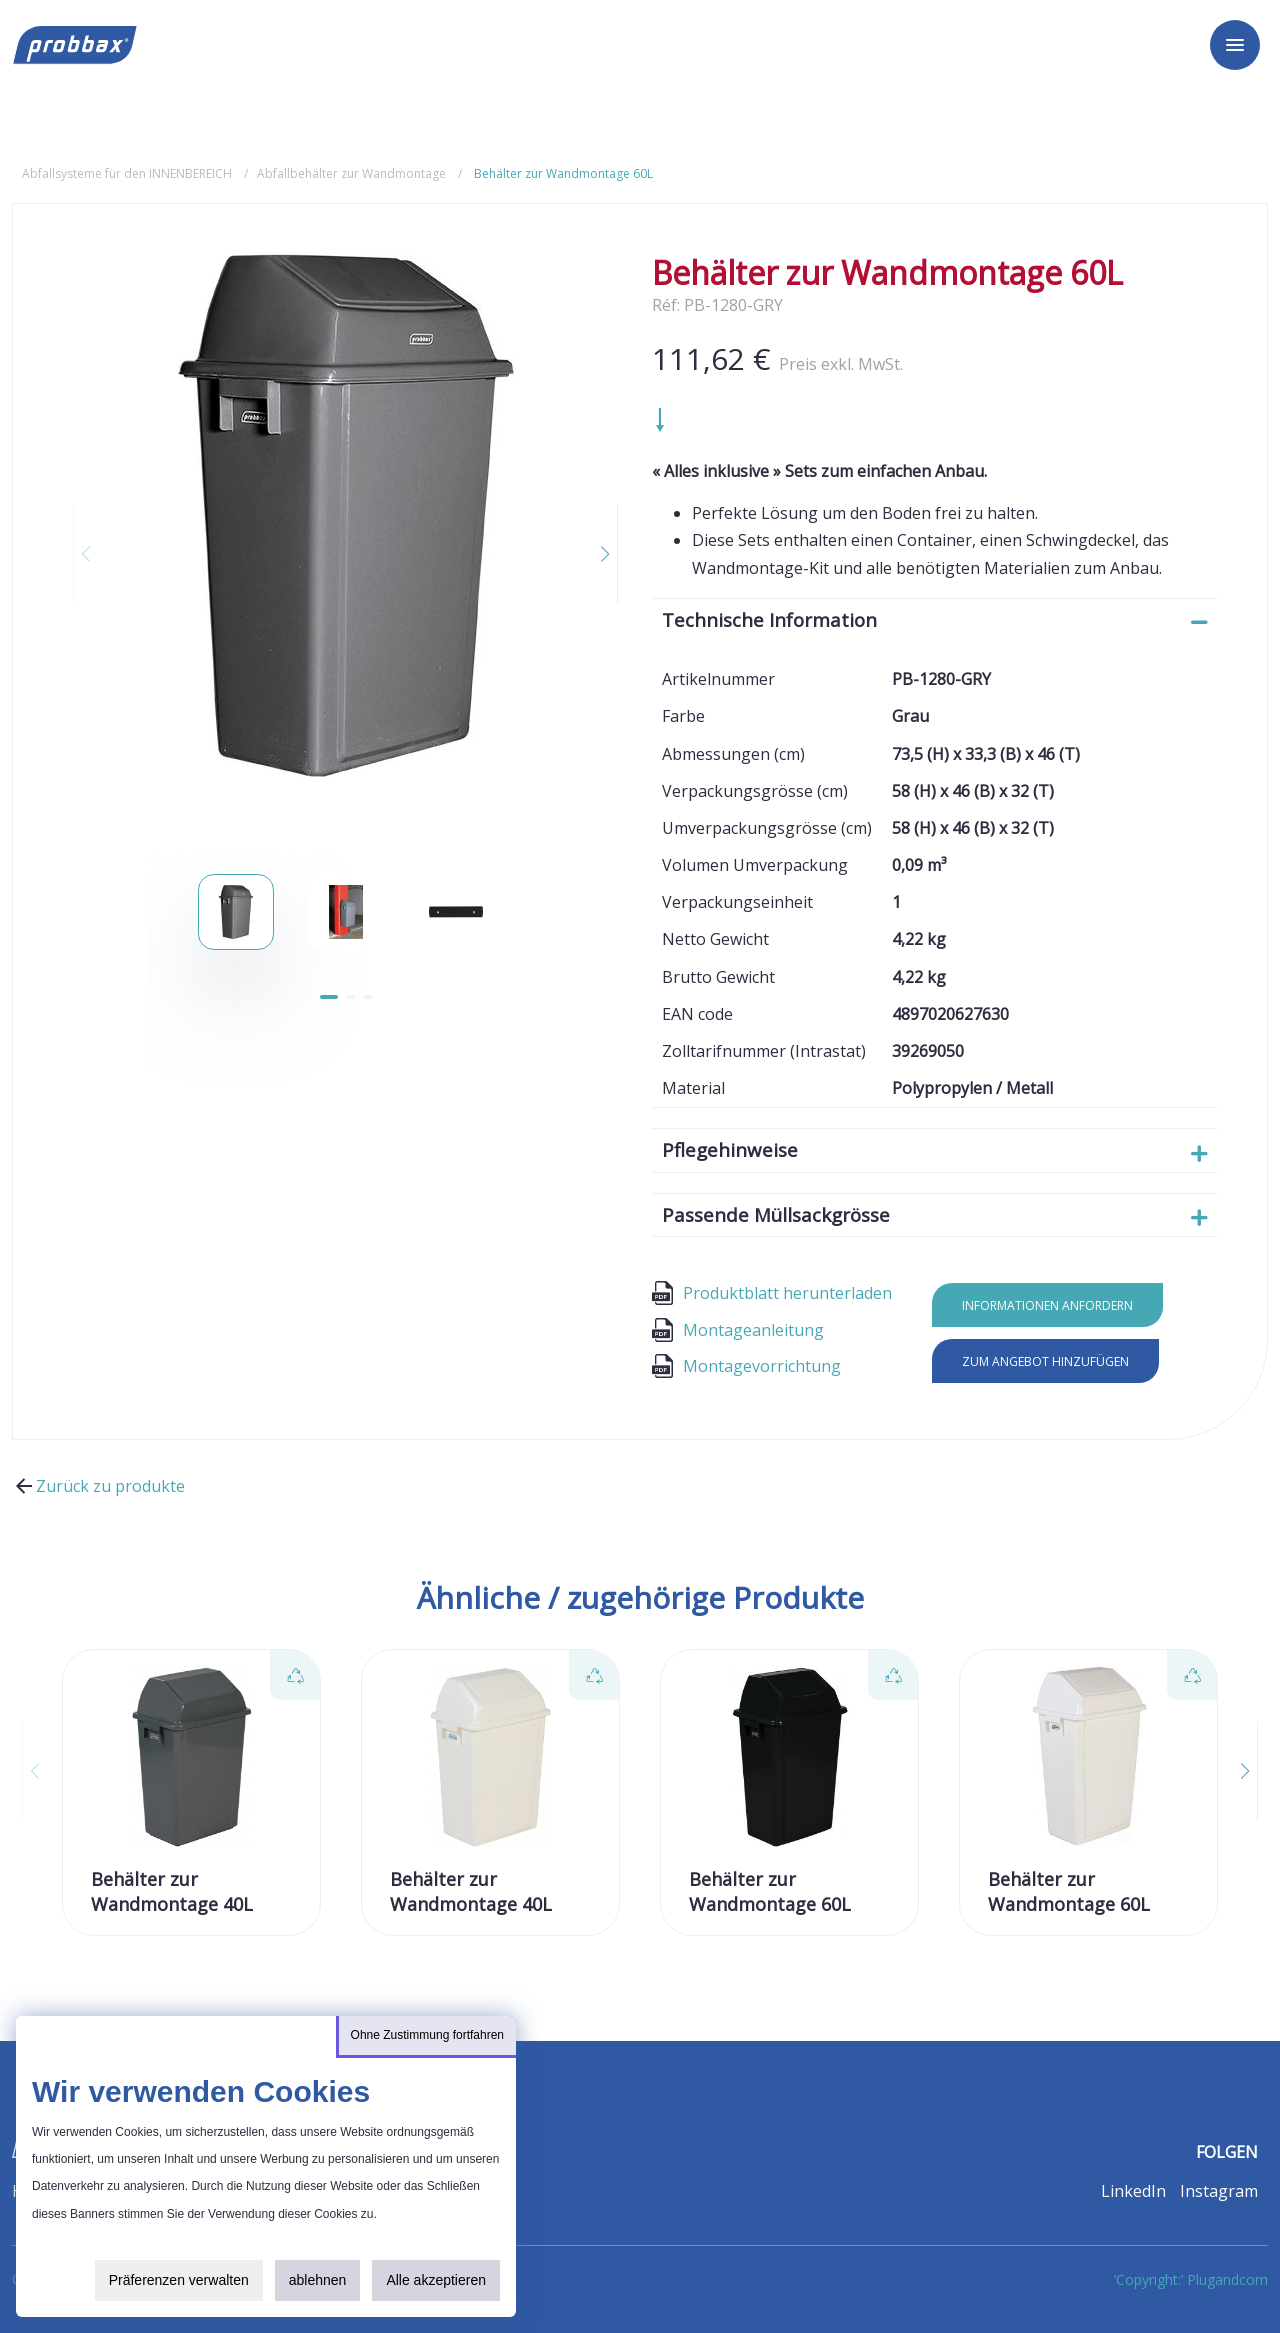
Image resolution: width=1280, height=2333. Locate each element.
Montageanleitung (738, 1330)
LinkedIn (1133, 2191)
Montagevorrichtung (746, 1366)
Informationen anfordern (1047, 1305)
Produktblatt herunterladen (772, 1293)
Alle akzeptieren (436, 2280)
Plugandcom (1227, 2279)
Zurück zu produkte (98, 1486)
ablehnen (318, 2280)
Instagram (1219, 2191)
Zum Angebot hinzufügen (1045, 1361)
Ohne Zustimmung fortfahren (427, 2035)
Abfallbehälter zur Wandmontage (351, 173)
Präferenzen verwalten (179, 2280)
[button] (593, 554)
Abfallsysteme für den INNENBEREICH (127, 173)
